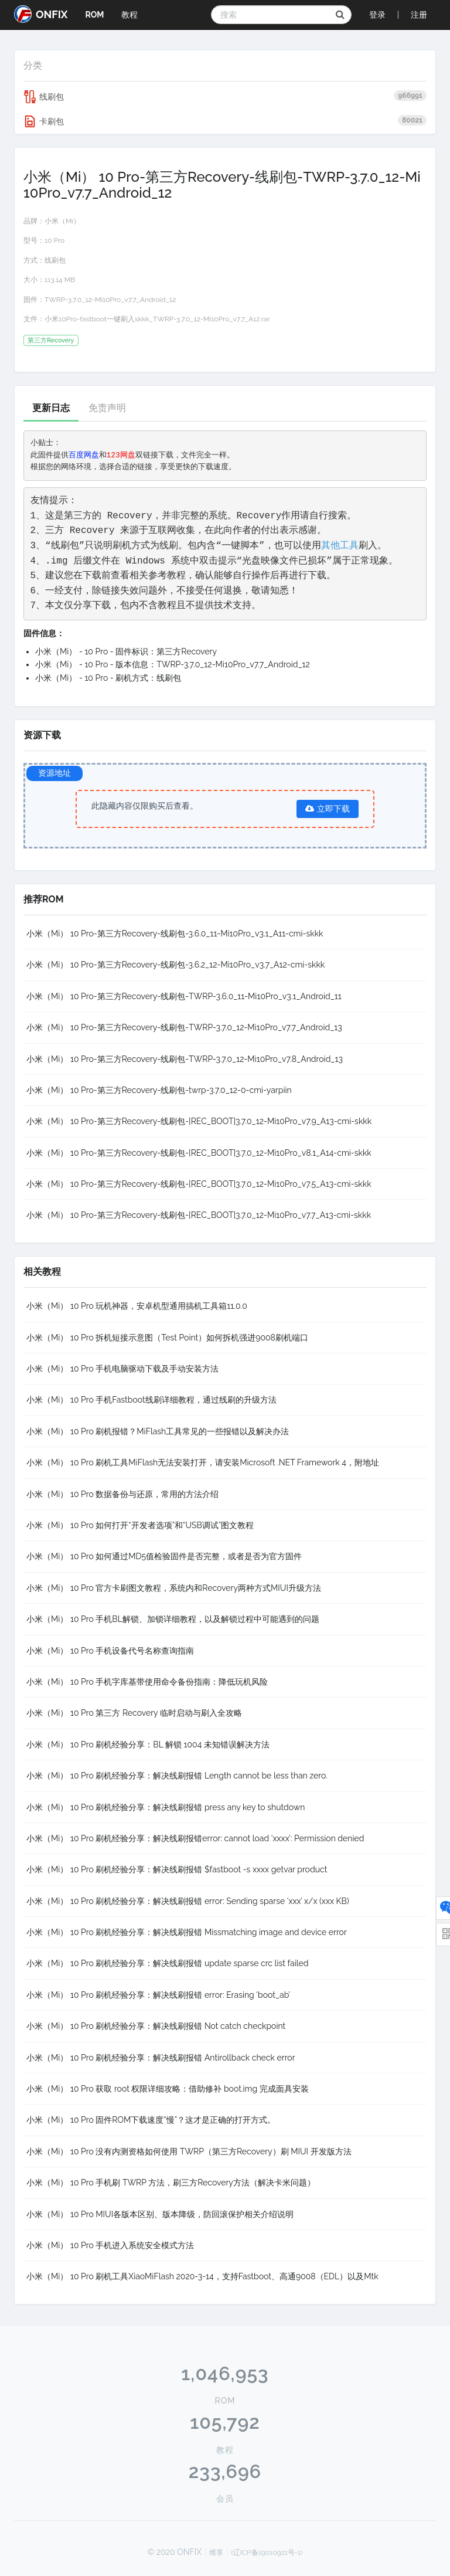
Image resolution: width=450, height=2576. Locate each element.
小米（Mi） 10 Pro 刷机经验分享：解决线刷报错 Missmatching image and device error (186, 1932)
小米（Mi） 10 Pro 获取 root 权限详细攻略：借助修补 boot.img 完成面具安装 (167, 2088)
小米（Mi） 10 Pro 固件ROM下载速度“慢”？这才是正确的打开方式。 (150, 2119)
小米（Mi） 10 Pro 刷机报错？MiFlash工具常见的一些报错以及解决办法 (157, 1431)
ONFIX (40, 14)
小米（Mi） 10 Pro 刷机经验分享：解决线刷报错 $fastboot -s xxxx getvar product (176, 1869)
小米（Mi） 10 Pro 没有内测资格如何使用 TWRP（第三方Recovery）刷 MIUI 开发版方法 (189, 2151)
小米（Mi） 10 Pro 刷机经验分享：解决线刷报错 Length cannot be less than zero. (177, 1775)
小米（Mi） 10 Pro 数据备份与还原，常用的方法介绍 (122, 1494)
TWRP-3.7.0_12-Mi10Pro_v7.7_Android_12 (110, 300)
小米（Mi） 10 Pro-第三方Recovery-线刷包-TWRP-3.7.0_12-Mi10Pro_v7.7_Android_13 (184, 1027)
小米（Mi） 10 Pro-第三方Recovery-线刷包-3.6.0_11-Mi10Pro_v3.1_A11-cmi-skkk (174, 933)
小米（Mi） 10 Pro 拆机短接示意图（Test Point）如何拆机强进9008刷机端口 (167, 1337)
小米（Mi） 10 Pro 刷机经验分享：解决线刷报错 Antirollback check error (160, 2057)
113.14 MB (60, 280)
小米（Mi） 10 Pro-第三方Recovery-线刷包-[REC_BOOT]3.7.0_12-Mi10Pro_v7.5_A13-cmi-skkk (198, 1184)
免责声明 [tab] (107, 407)
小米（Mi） (62, 221)
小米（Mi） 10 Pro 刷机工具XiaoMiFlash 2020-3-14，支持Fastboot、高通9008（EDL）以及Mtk (202, 2276)
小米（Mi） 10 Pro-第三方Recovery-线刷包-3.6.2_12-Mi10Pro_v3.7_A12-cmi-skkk (175, 964)
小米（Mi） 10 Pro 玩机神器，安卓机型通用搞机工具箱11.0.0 (136, 1306)
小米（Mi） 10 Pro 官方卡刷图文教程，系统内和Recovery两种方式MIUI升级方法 (173, 1588)
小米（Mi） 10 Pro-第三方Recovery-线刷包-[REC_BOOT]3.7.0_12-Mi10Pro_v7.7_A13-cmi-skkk (198, 1215)
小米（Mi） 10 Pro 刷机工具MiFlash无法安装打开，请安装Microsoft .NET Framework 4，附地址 (202, 1462)
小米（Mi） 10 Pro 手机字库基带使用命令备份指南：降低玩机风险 (147, 1681)
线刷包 (225, 96)
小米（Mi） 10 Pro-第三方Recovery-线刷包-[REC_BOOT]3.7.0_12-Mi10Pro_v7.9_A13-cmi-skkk (198, 1121)
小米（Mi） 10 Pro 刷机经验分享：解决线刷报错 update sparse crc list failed (167, 1963)
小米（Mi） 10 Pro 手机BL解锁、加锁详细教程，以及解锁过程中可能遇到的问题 (172, 1619)
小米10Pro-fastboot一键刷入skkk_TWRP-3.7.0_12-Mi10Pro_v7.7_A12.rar (157, 319)
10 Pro (54, 240)
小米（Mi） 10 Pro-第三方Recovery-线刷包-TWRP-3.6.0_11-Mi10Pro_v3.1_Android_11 (184, 996)
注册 (419, 14)
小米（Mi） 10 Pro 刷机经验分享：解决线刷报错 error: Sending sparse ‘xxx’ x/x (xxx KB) (187, 1901)
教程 (129, 14)
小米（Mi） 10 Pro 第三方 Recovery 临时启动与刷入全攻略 (134, 1713)
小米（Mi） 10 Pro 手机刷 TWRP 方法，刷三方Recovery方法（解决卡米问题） (170, 2182)
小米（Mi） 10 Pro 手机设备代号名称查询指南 (110, 1650)
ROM (94, 14)
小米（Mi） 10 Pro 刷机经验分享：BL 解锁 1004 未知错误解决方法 (148, 1744)
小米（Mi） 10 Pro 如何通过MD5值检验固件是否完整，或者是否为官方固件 (164, 1556)
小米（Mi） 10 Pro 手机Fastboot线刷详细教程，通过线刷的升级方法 (151, 1399)
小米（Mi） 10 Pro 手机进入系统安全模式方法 (110, 2245)
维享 (216, 2552)
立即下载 (327, 808)
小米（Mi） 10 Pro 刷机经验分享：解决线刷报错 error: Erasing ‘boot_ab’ (158, 1995)
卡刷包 (225, 121)
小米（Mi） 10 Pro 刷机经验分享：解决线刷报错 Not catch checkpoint (155, 2026)
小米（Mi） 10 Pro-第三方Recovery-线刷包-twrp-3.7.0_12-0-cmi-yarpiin (159, 1090)
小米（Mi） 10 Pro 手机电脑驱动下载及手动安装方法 (122, 1368)
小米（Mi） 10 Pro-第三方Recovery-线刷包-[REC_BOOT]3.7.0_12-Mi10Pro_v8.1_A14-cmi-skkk (198, 1153)
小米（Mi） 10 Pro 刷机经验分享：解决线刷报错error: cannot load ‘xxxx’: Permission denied (195, 1838)
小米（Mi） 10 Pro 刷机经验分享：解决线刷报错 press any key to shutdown (165, 1807)
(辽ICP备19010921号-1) (267, 2552)
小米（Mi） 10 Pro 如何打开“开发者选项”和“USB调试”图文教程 (140, 1525)
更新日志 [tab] (51, 407)
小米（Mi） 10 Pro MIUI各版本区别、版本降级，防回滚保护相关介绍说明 (160, 2214)
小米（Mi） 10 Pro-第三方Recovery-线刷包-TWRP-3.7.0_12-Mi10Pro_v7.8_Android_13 (184, 1059)
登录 (377, 14)
